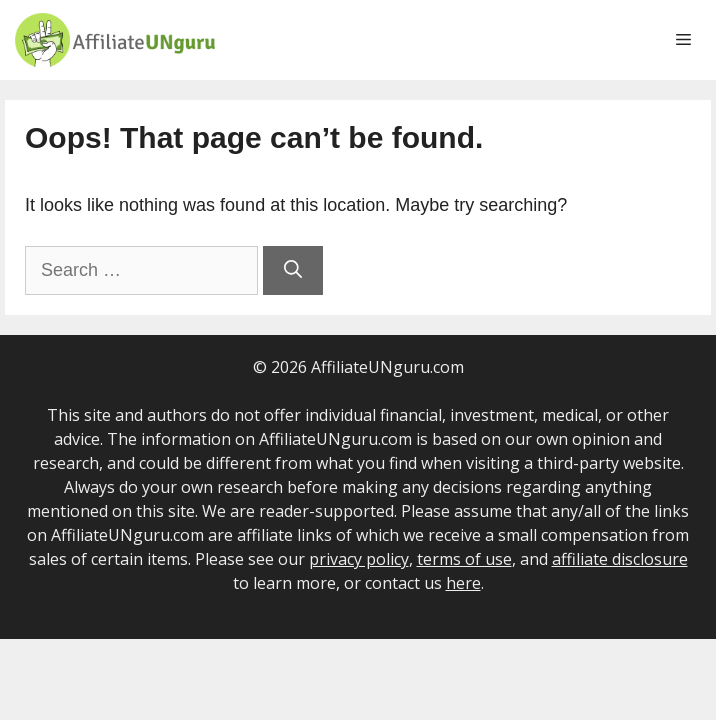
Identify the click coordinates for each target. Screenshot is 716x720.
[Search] (293, 270)
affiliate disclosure (620, 559)
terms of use (464, 559)
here (463, 583)
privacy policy (359, 559)
